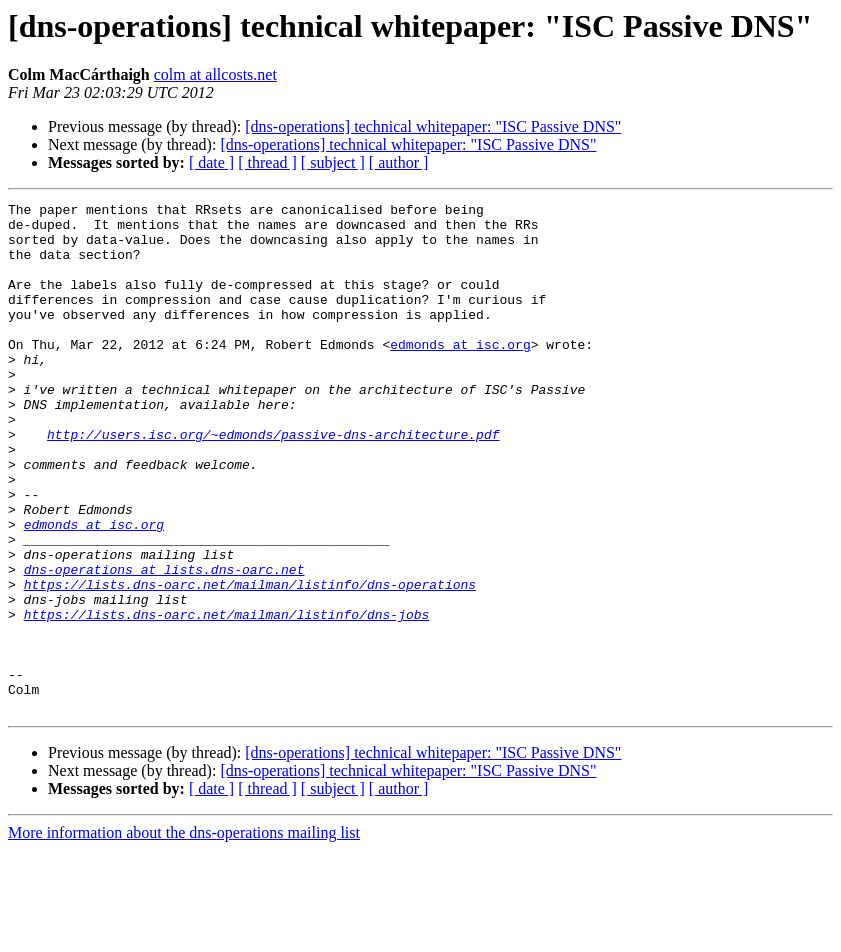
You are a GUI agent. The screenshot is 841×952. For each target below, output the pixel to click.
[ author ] (399, 162)
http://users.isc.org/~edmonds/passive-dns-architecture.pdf (273, 482)
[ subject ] (333, 162)
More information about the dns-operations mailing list (184, 934)
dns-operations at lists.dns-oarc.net (164, 644)
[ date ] (211, 162)
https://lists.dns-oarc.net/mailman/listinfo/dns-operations (250, 662)
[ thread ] (267, 162)
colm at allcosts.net (215, 74)
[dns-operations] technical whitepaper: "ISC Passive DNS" (433, 126)
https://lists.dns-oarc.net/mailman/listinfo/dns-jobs (227, 698)
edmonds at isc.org (460, 374)
